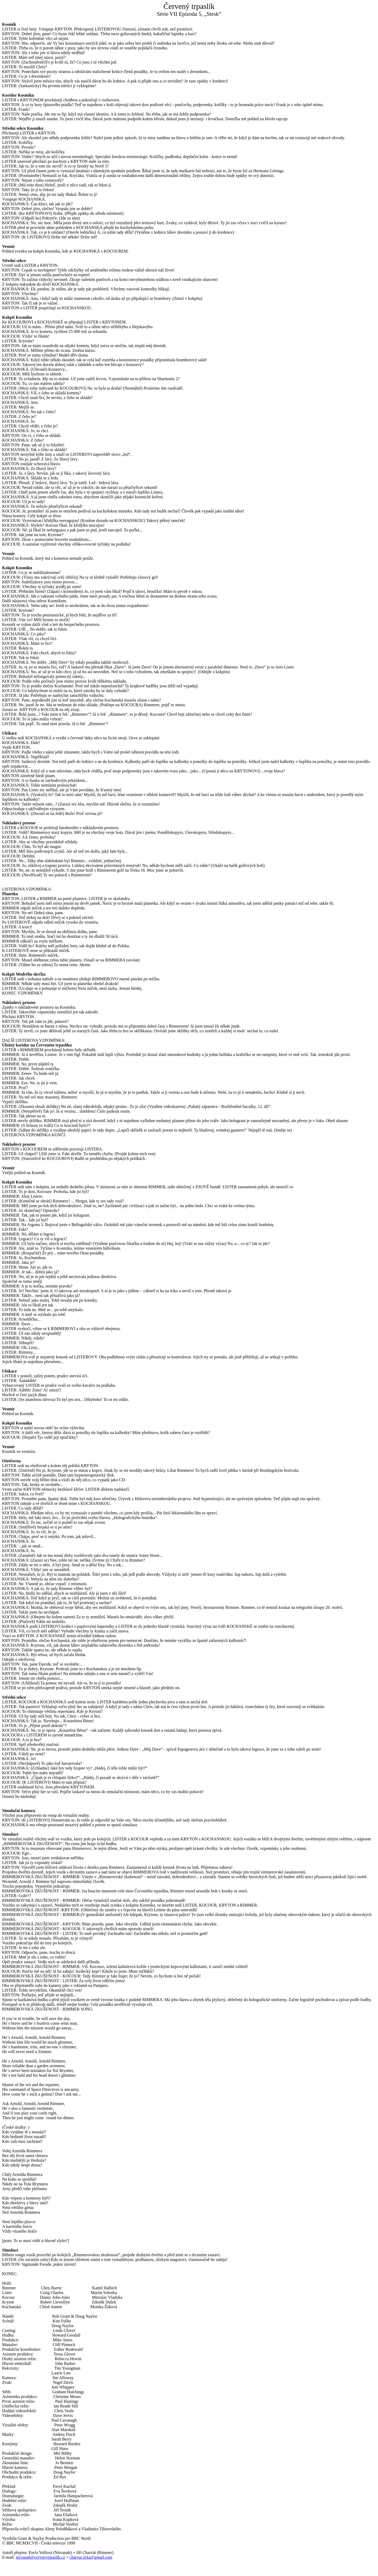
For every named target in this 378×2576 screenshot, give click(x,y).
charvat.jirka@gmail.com (91, 2557)
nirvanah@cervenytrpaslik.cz (40, 2557)
